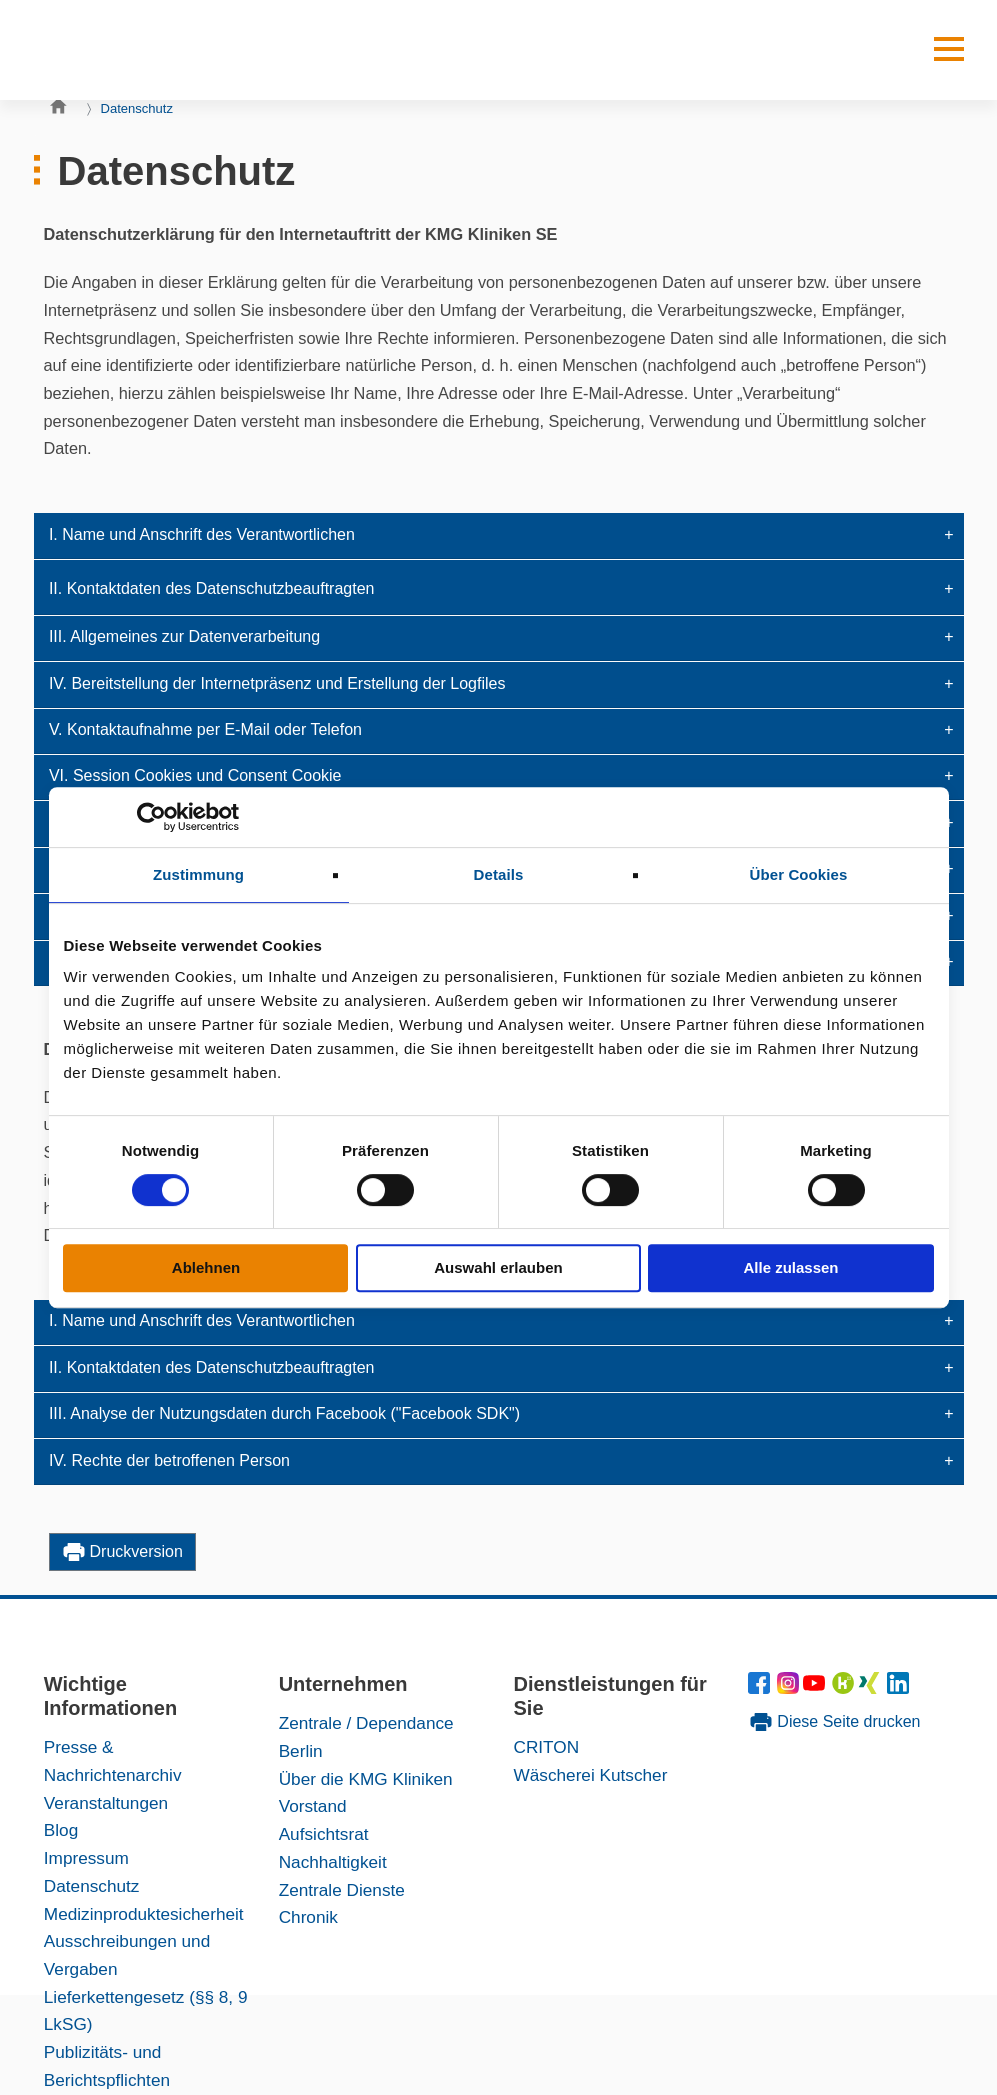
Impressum (86, 1858)
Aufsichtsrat (324, 1834)
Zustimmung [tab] (198, 874)
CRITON (546, 1747)
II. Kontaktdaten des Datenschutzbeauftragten (212, 588)
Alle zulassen (790, 1267)
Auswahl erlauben (498, 1267)
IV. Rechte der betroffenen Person (169, 1460)
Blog (61, 1830)
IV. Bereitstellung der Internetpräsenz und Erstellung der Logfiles (277, 683)
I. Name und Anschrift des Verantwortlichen (202, 534)
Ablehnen (206, 1267)
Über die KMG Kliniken (366, 1779)
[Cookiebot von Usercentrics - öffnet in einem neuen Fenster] (151, 817)
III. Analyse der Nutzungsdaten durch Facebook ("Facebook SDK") (284, 1413)
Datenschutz (137, 108)
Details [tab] (499, 874)
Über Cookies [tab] (799, 874)
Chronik (308, 1917)
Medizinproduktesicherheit (144, 1914)
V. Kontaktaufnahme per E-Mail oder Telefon (205, 729)
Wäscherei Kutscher (590, 1775)
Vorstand (313, 1806)
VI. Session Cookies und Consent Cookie (195, 775)
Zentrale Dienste (342, 1890)
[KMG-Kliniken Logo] (124, 50)
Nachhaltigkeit (333, 1862)
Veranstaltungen (106, 1803)
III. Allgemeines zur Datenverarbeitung (184, 636)
